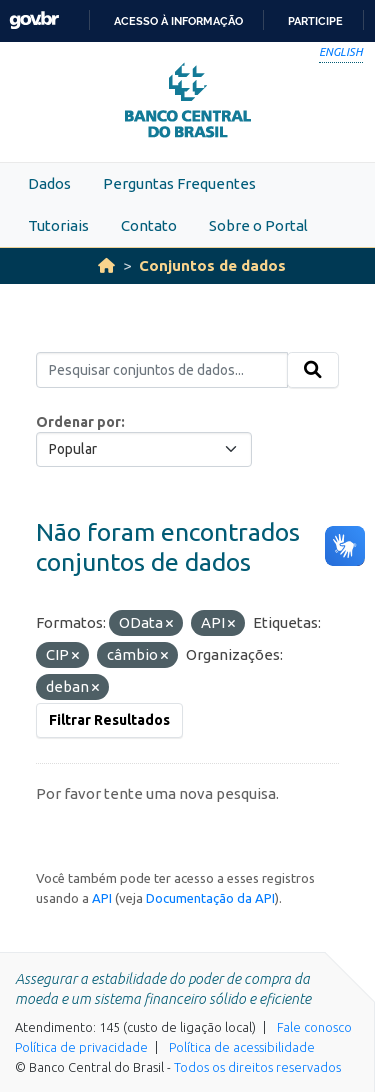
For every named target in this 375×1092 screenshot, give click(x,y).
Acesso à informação (178, 21)
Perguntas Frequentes (179, 183)
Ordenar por (78, 422)
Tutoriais (58, 225)
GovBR (34, 20)
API (102, 898)
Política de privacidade (81, 1047)
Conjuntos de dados (212, 265)
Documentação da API (210, 898)
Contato (149, 225)
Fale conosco (314, 1027)
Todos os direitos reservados (257, 1067)
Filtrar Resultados (109, 720)
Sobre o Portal (258, 225)
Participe (315, 21)
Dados (49, 183)
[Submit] (313, 370)
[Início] (106, 265)
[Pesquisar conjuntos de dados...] (162, 370)
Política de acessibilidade (242, 1047)
